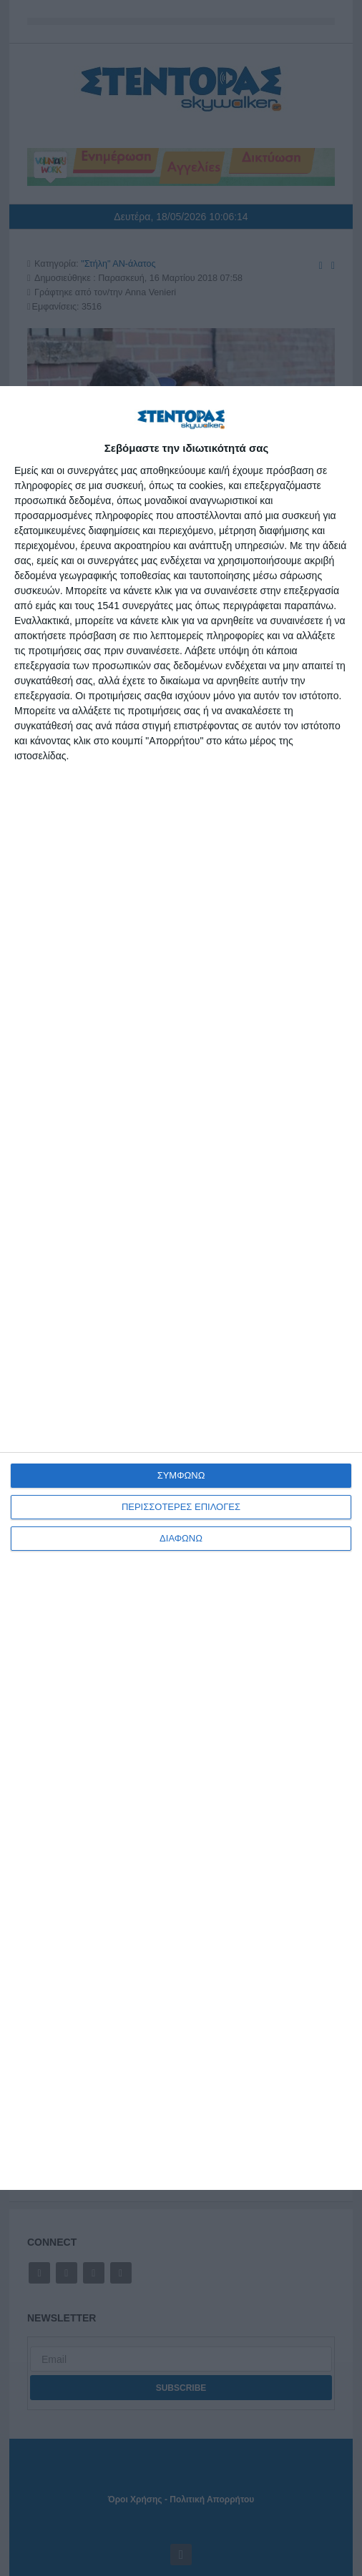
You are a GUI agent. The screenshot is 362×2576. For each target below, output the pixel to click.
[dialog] (181, 1287)
